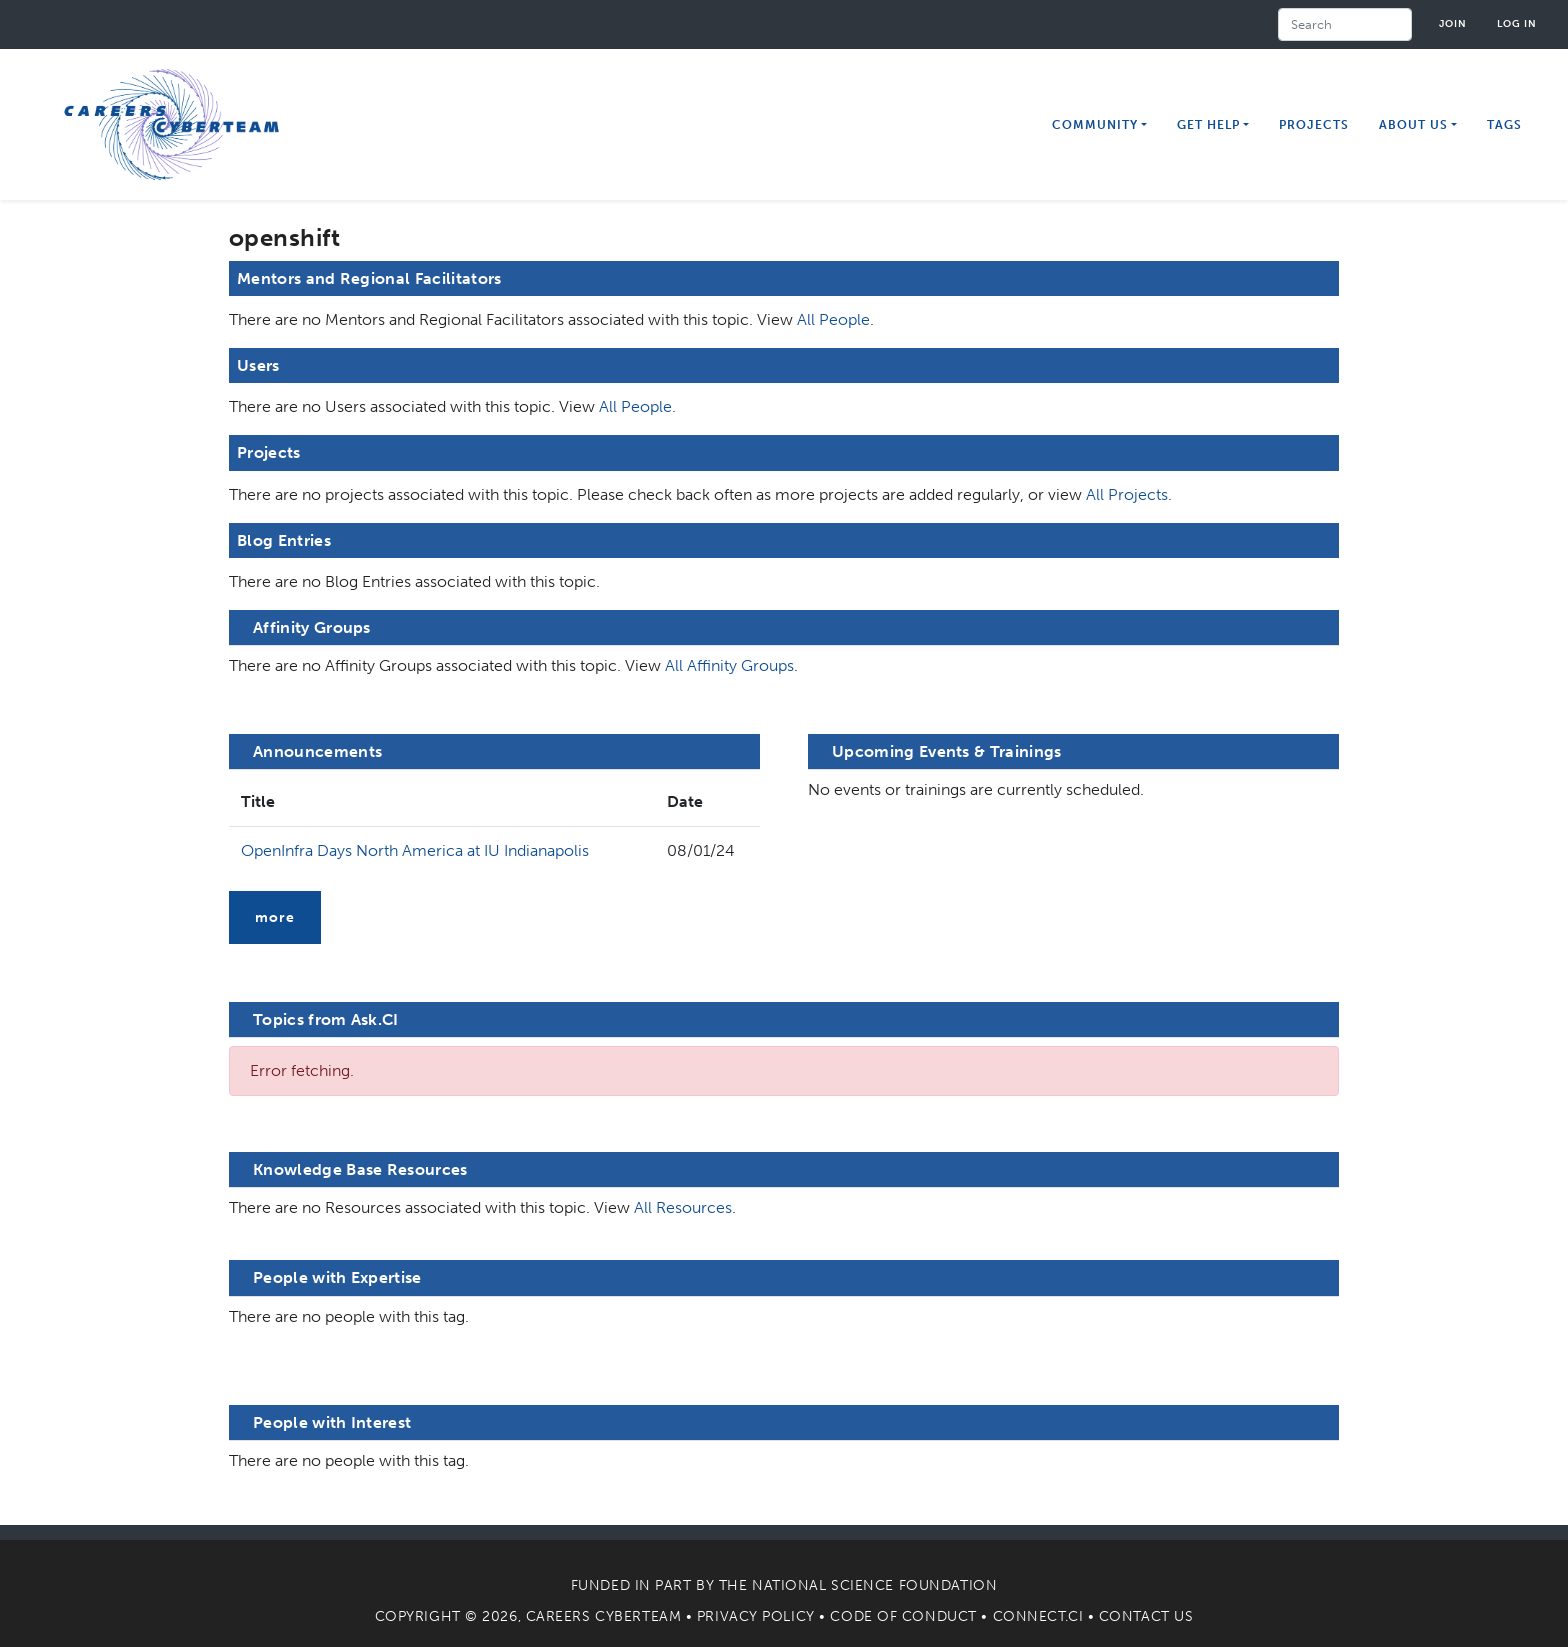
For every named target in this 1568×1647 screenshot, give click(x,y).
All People (833, 319)
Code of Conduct (903, 1616)
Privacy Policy (756, 1616)
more (275, 917)
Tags (1504, 125)
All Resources (683, 1207)
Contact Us (1146, 1616)
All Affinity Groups (729, 665)
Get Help (1208, 125)
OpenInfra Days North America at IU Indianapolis (415, 850)
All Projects (1127, 494)
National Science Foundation (874, 1585)
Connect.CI (1038, 1616)
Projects (1314, 125)
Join (1453, 23)
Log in (1517, 23)
